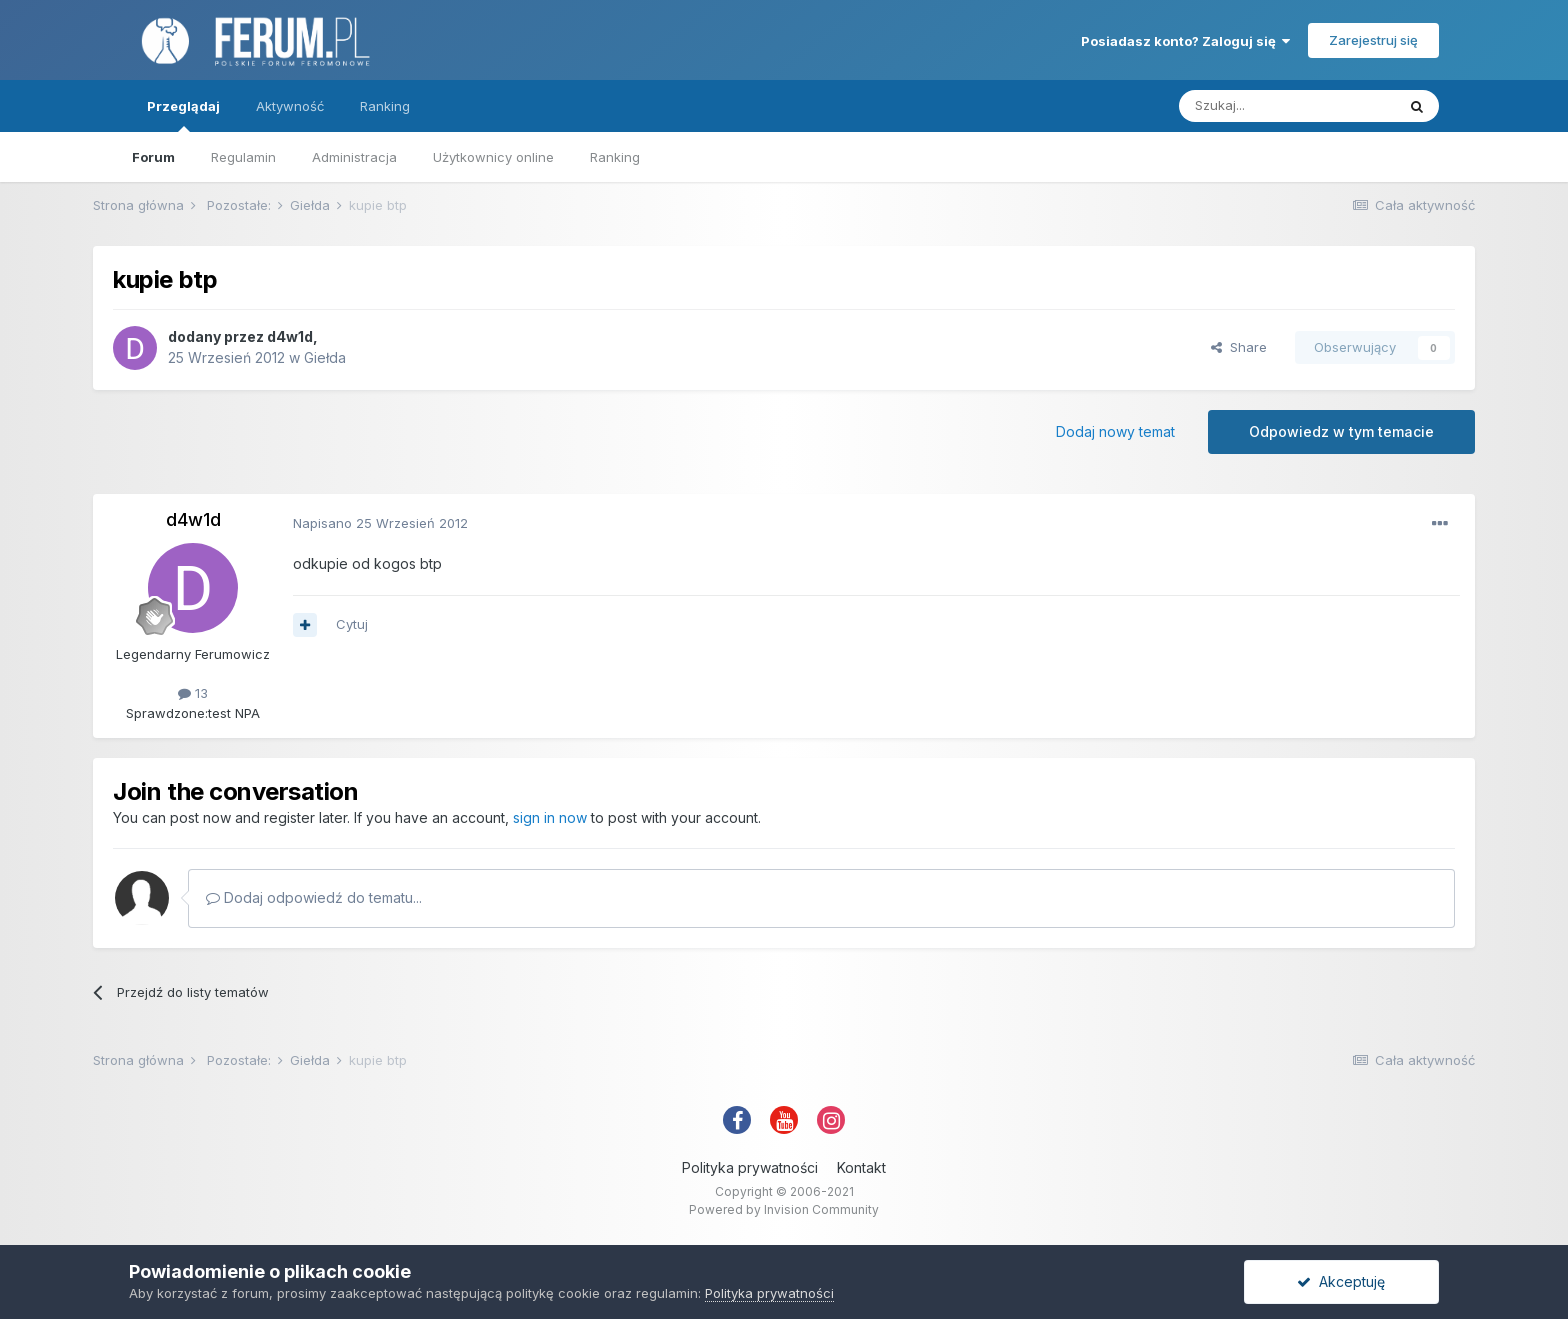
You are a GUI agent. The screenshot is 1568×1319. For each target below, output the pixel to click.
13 (193, 693)
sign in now (550, 817)
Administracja (354, 157)
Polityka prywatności (750, 1167)
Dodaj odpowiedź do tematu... (314, 897)
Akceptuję (1341, 1281)
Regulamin (243, 157)
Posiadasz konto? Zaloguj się (1185, 41)
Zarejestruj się (1373, 40)
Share (1239, 347)
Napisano (380, 523)
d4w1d (290, 336)
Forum (153, 157)
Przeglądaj (183, 115)
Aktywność (290, 106)
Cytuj (352, 624)
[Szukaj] (1287, 106)
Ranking (615, 157)
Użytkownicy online (493, 157)
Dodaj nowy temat (1115, 431)
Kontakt (861, 1167)
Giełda (325, 357)
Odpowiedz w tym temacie (1341, 431)
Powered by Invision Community (784, 1209)
